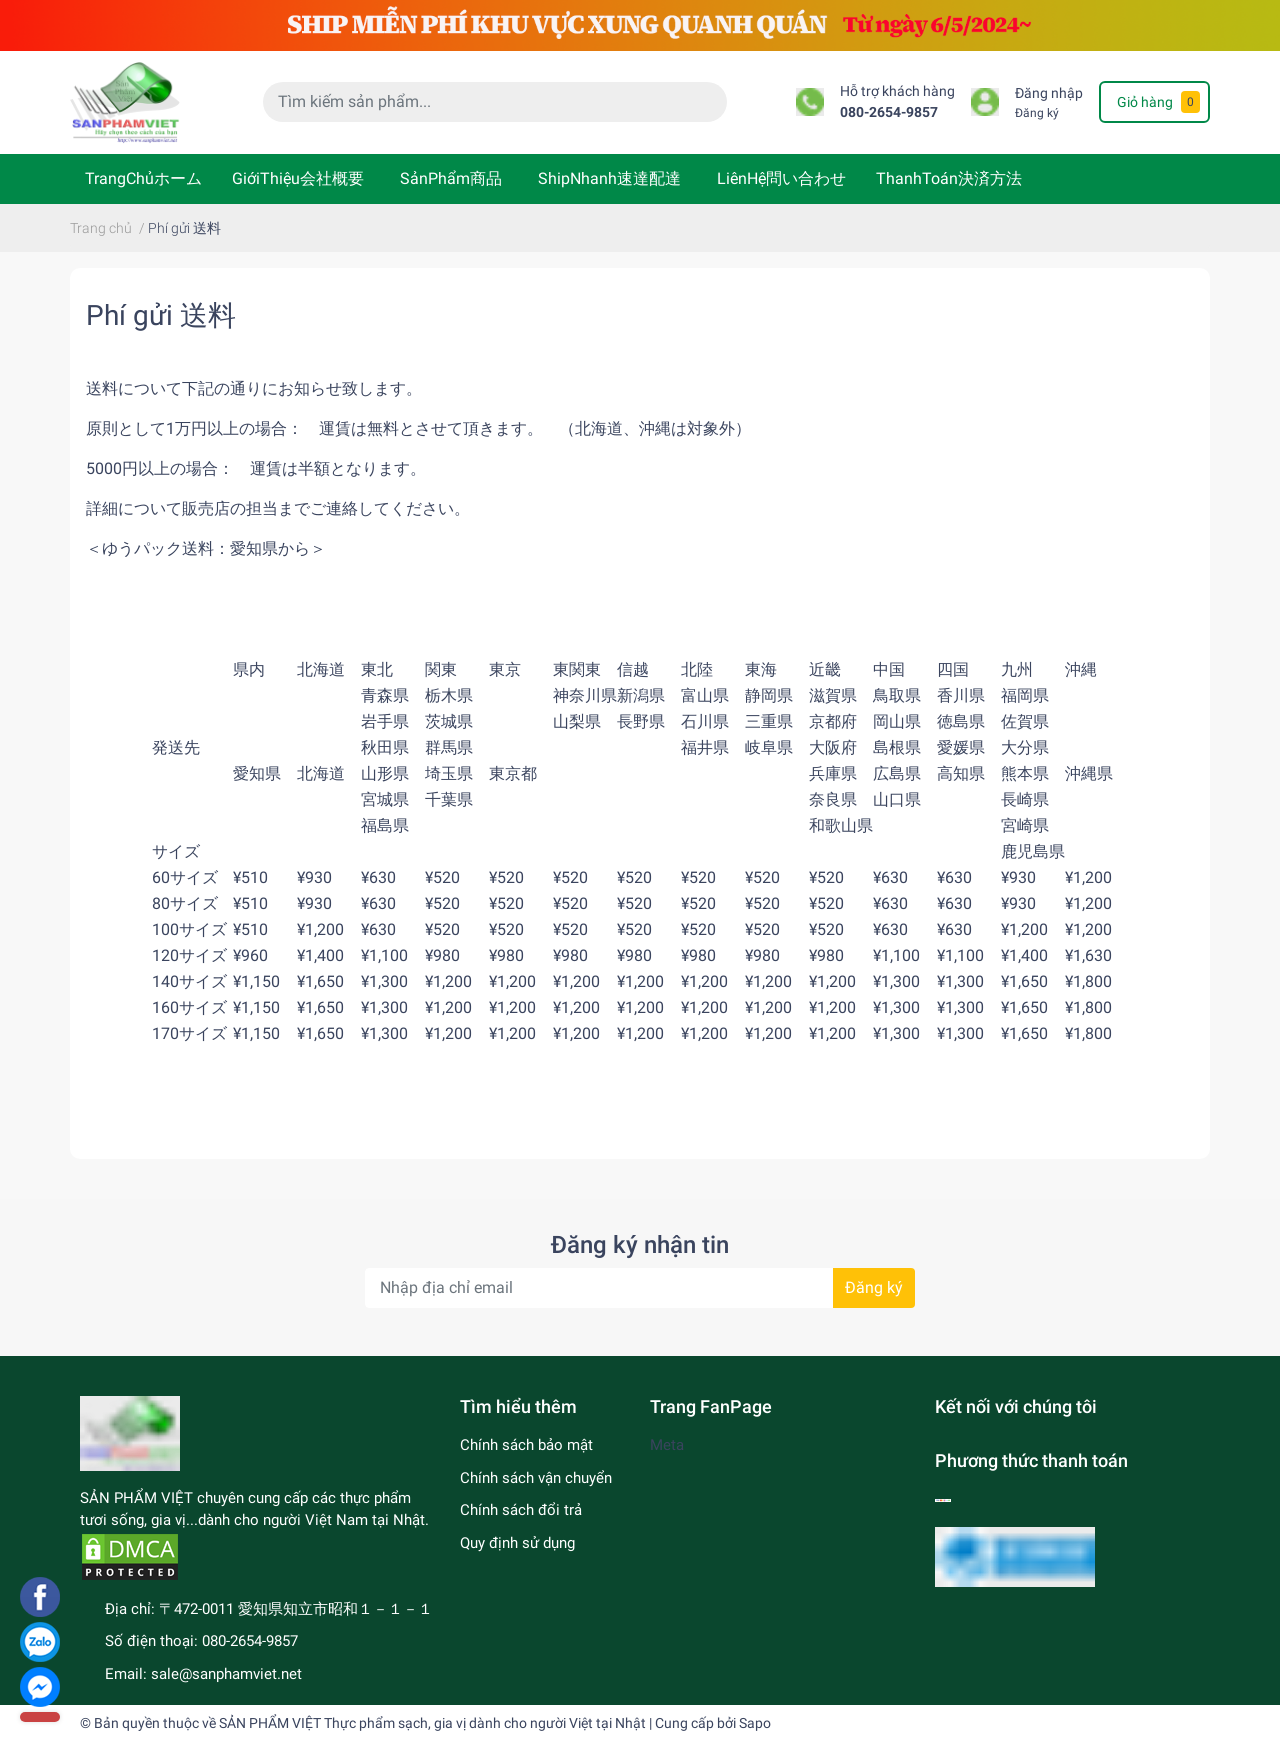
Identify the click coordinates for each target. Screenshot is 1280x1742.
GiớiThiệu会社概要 (298, 178)
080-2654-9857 (889, 112)
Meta (667, 1445)
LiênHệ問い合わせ (781, 178)
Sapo (755, 1723)
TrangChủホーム (143, 178)
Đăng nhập (1049, 93)
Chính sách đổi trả (521, 1510)
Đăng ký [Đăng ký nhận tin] (874, 1287)
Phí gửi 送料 (161, 315)
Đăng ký (1037, 113)
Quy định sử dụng (517, 1543)
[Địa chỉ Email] (640, 1288)
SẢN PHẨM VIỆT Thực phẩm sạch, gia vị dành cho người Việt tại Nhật (432, 1723)
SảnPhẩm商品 (451, 178)
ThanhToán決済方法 (949, 178)
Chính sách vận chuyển (536, 1478)
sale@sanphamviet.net (226, 1674)
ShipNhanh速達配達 (609, 178)
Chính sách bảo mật (526, 1445)
